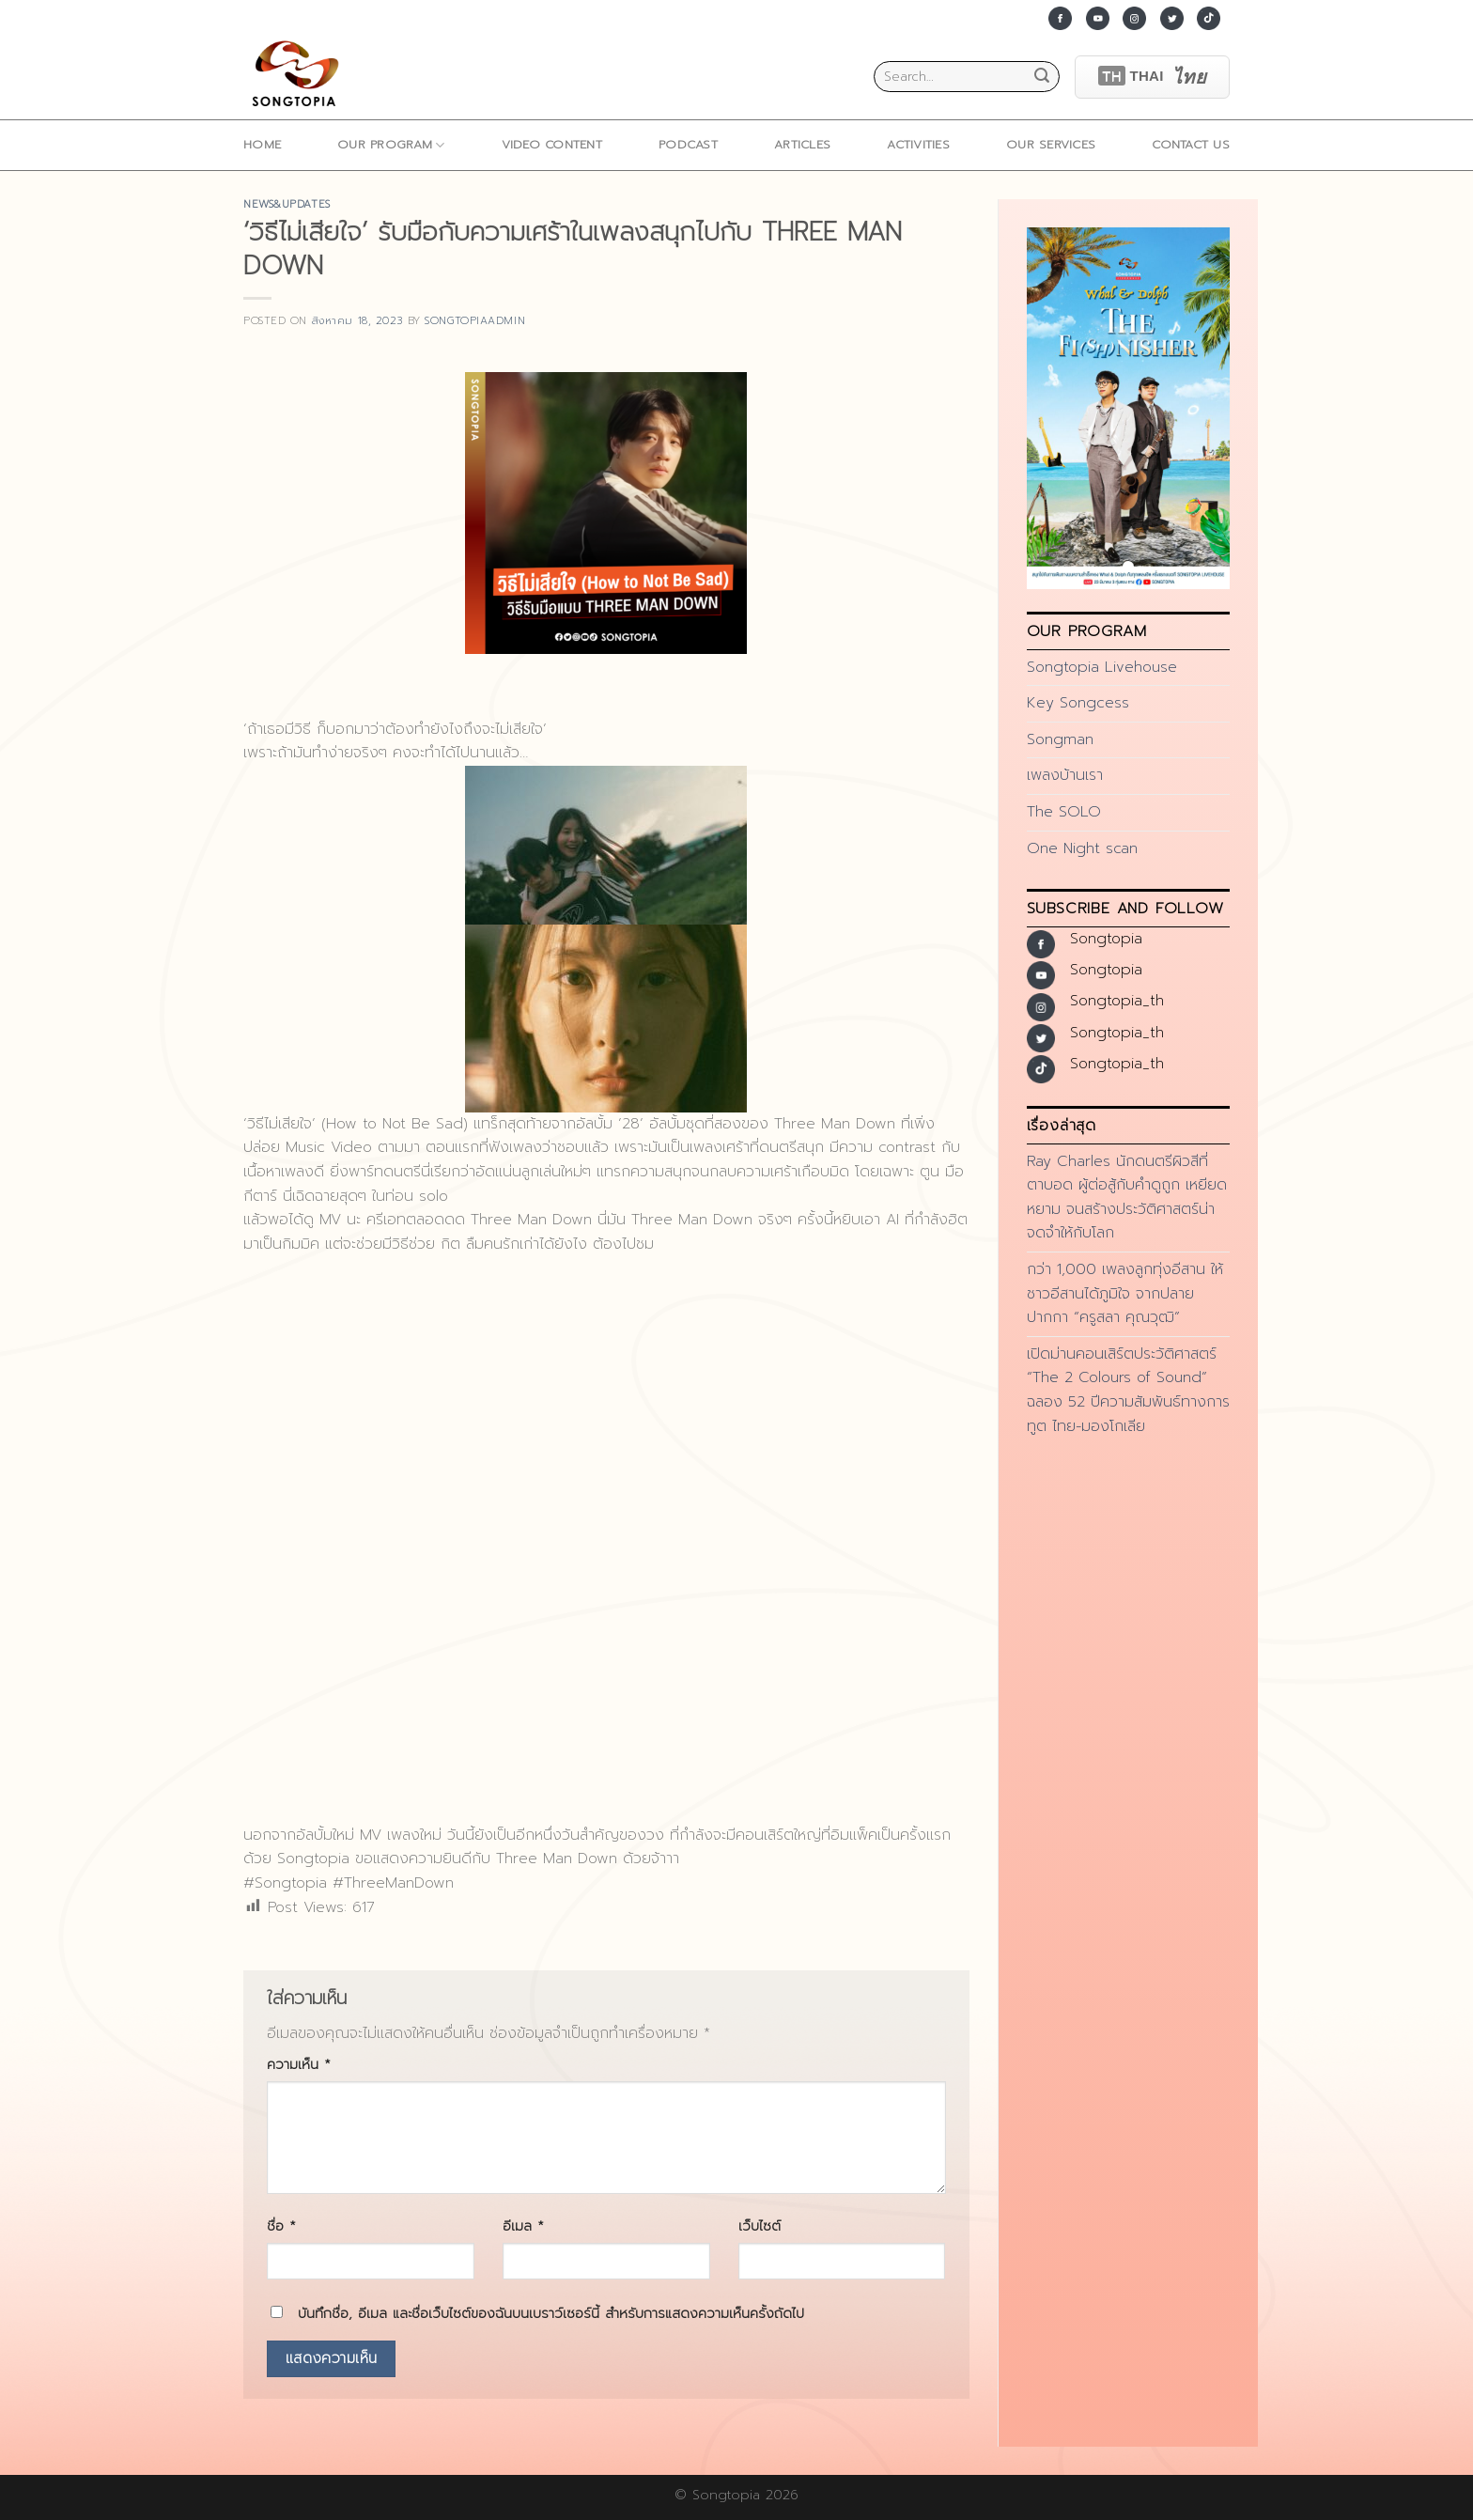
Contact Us (1191, 144)
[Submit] (1042, 77)
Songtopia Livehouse (1102, 667)
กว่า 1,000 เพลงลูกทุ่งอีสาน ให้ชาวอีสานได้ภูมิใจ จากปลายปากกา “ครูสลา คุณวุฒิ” (1125, 1293)
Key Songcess (1078, 703)
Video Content (552, 144)
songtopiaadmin (475, 321)
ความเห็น (299, 2064)
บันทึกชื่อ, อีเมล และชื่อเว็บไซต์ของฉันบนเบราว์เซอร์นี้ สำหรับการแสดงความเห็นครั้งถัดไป (551, 2313)
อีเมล (523, 2226)
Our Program (390, 144)
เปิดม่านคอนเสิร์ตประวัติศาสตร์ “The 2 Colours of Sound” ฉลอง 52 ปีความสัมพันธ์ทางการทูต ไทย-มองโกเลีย (1128, 1390)
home (262, 144)
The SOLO (1064, 812)
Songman (1060, 739)
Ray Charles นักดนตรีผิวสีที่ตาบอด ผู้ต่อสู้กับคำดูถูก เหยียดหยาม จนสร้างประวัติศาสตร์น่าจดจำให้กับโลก (1127, 1197)
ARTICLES (802, 144)
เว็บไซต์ (759, 2226)
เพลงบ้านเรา (1065, 775)
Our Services (1050, 144)
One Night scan (1082, 848)
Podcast (688, 144)
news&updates (287, 204)
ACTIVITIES (918, 144)
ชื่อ (281, 2226)
